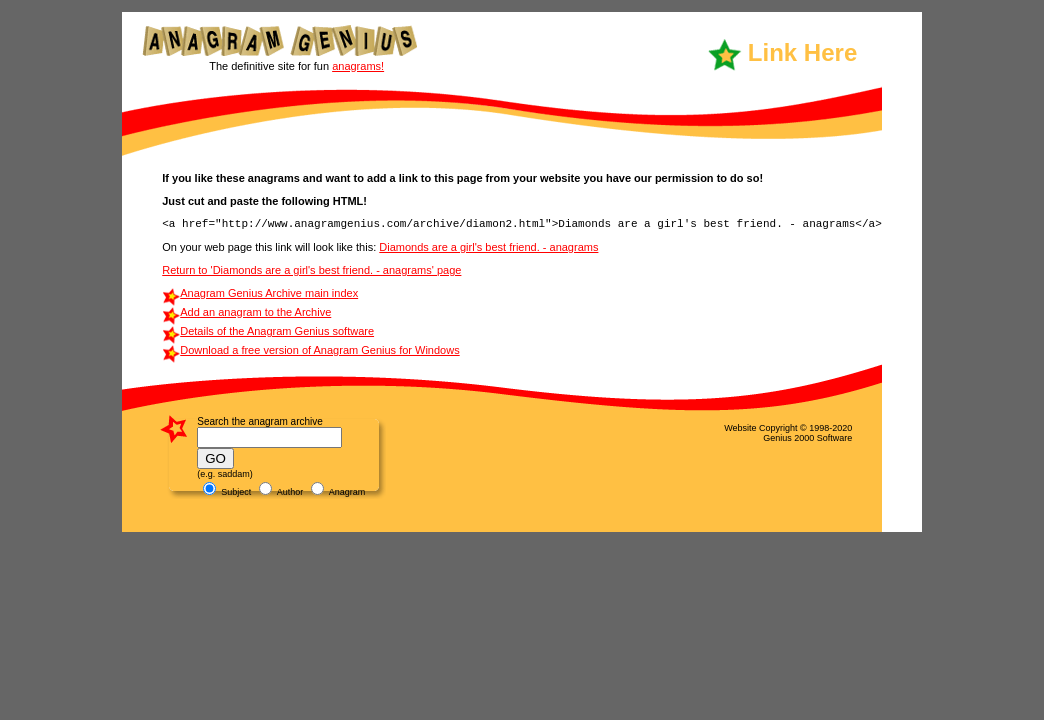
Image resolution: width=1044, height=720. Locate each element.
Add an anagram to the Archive (255, 312)
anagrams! (358, 66)
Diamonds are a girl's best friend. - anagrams (488, 247)
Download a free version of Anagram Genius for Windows (319, 350)
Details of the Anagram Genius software (277, 331)
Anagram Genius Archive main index (269, 293)
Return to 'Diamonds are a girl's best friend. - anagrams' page (311, 270)
